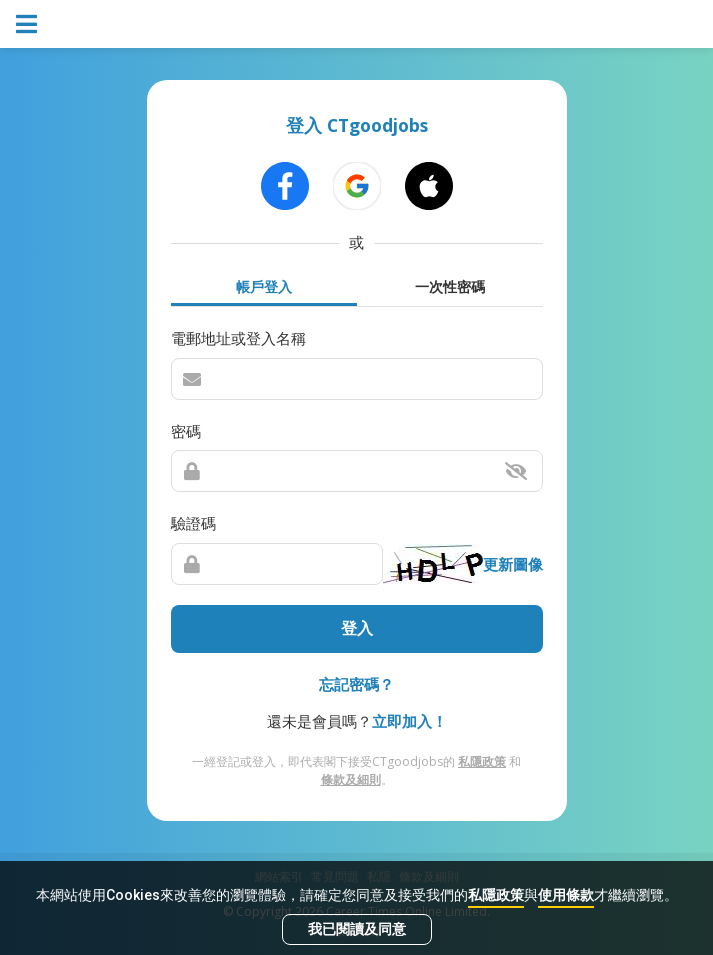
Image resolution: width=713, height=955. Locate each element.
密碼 (186, 431)
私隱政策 (496, 895)
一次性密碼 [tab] (450, 286)
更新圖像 (513, 564)
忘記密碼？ (356, 684)
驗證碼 (193, 523)
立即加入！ (409, 721)
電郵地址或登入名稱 (238, 338)
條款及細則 (351, 779)
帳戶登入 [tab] (264, 286)
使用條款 (566, 895)
